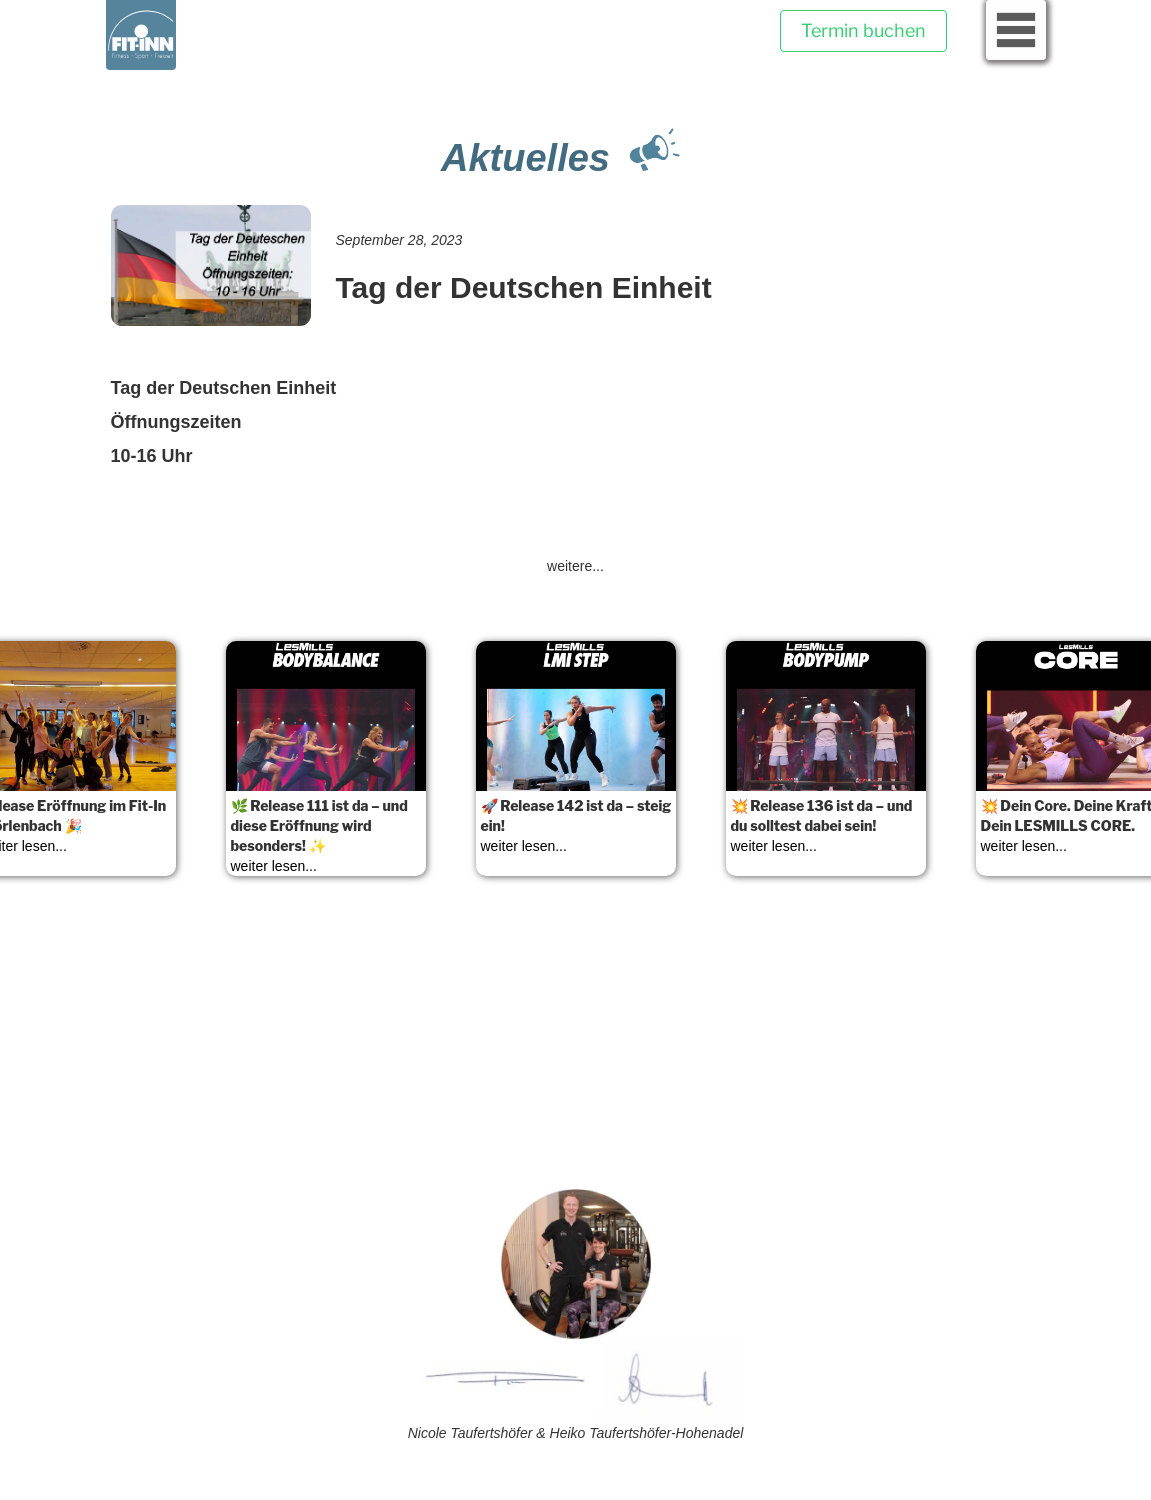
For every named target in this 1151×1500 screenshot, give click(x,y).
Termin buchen (863, 31)
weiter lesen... (274, 866)
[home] (141, 35)
